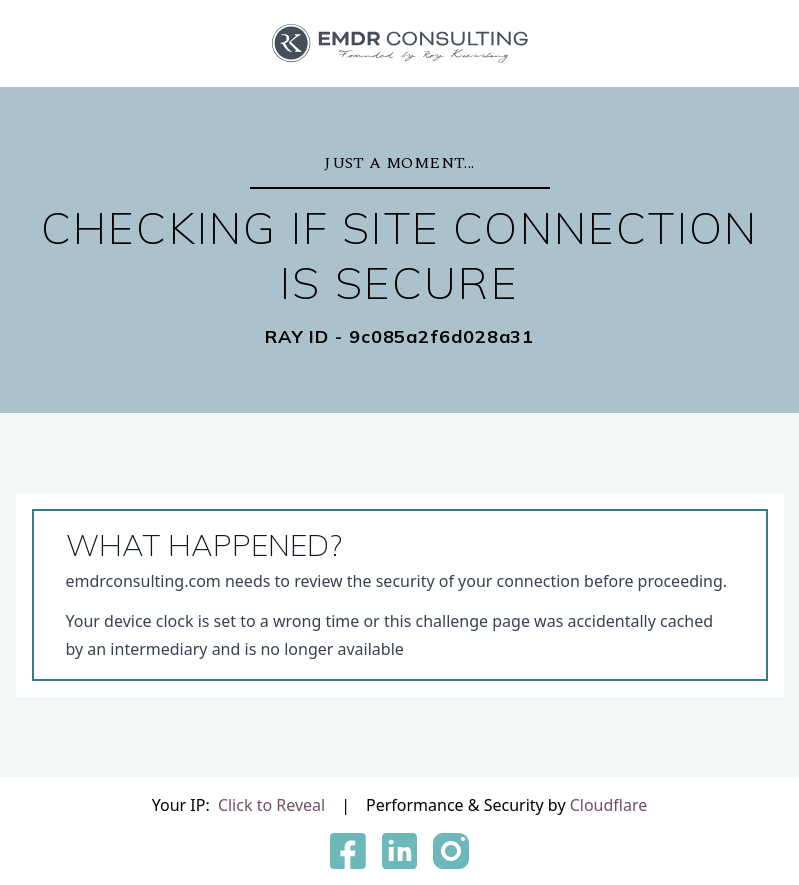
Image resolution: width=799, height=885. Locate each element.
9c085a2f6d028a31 (441, 337)
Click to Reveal (271, 805)
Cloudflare (609, 805)
